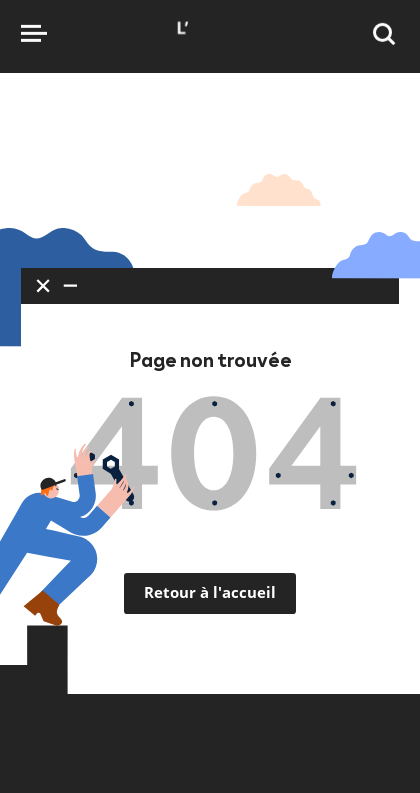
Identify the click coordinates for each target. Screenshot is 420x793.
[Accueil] (210, 46)
